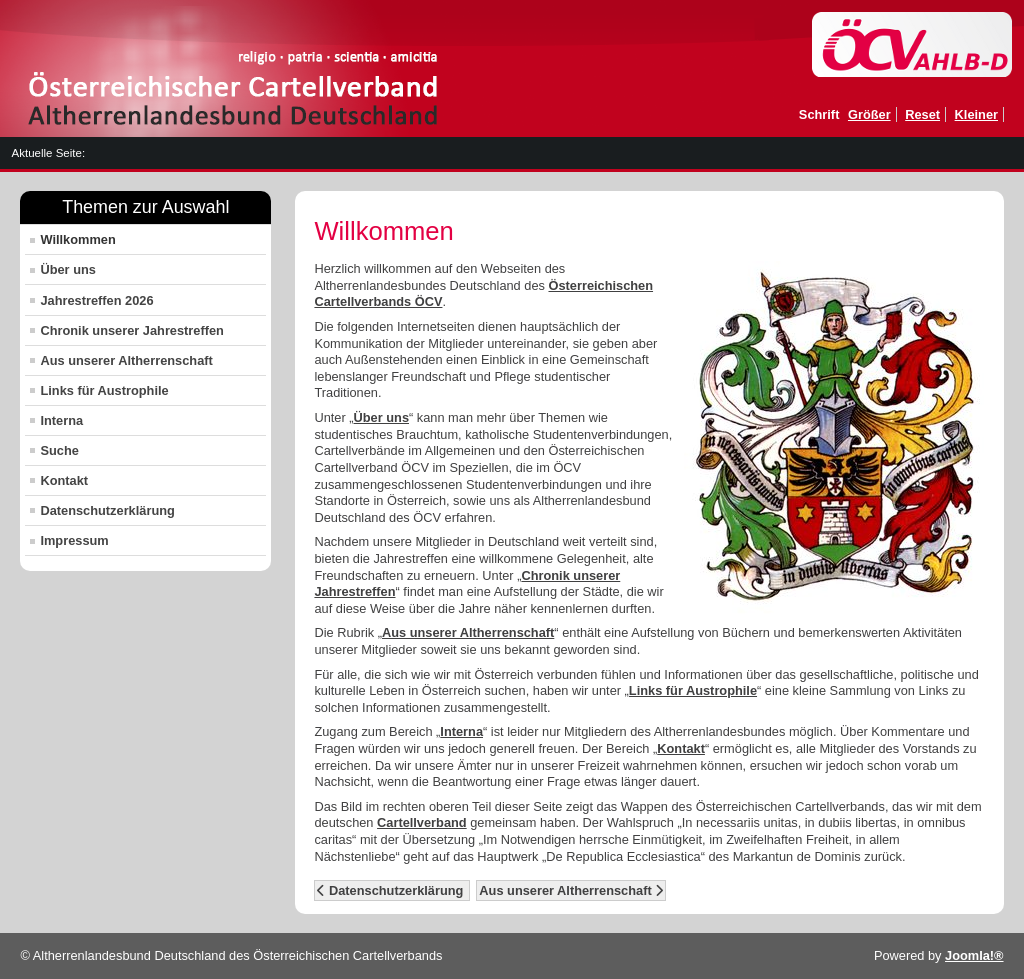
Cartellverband (422, 822)
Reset (922, 114)
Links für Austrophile (104, 390)
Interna (61, 420)
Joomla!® (974, 955)
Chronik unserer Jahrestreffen (131, 330)
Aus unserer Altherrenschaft (126, 360)
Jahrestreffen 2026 (96, 300)
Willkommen (77, 239)
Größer (869, 114)
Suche (59, 450)
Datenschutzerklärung (107, 510)
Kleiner (976, 114)
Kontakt (64, 480)
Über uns (67, 269)
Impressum (74, 540)
